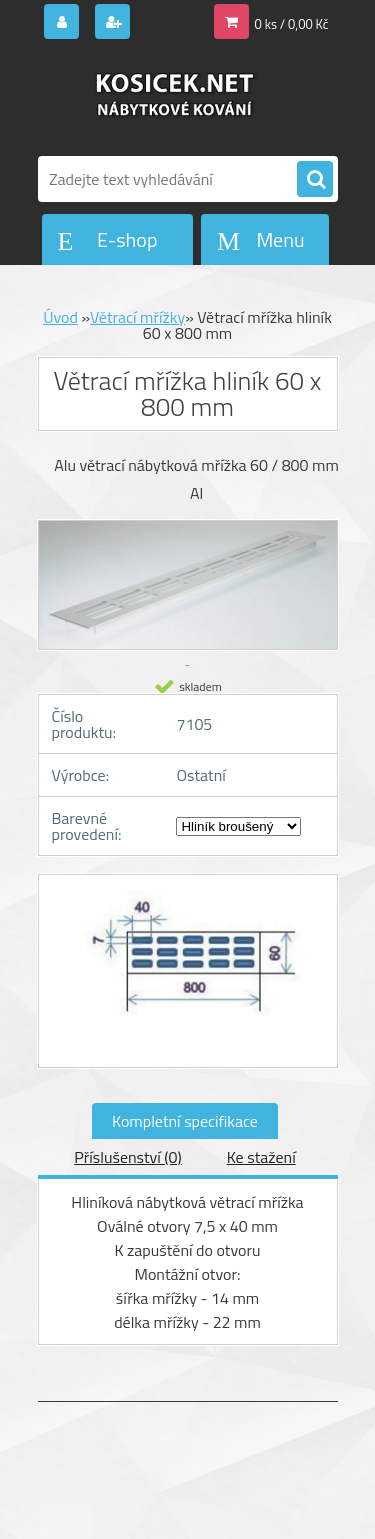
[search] (315, 180)
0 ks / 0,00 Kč (292, 24)
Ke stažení (261, 1157)
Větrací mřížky (137, 317)
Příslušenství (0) (127, 1157)
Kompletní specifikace (185, 1121)
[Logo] (175, 98)
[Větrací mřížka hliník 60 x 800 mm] (188, 971)
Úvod (60, 317)
